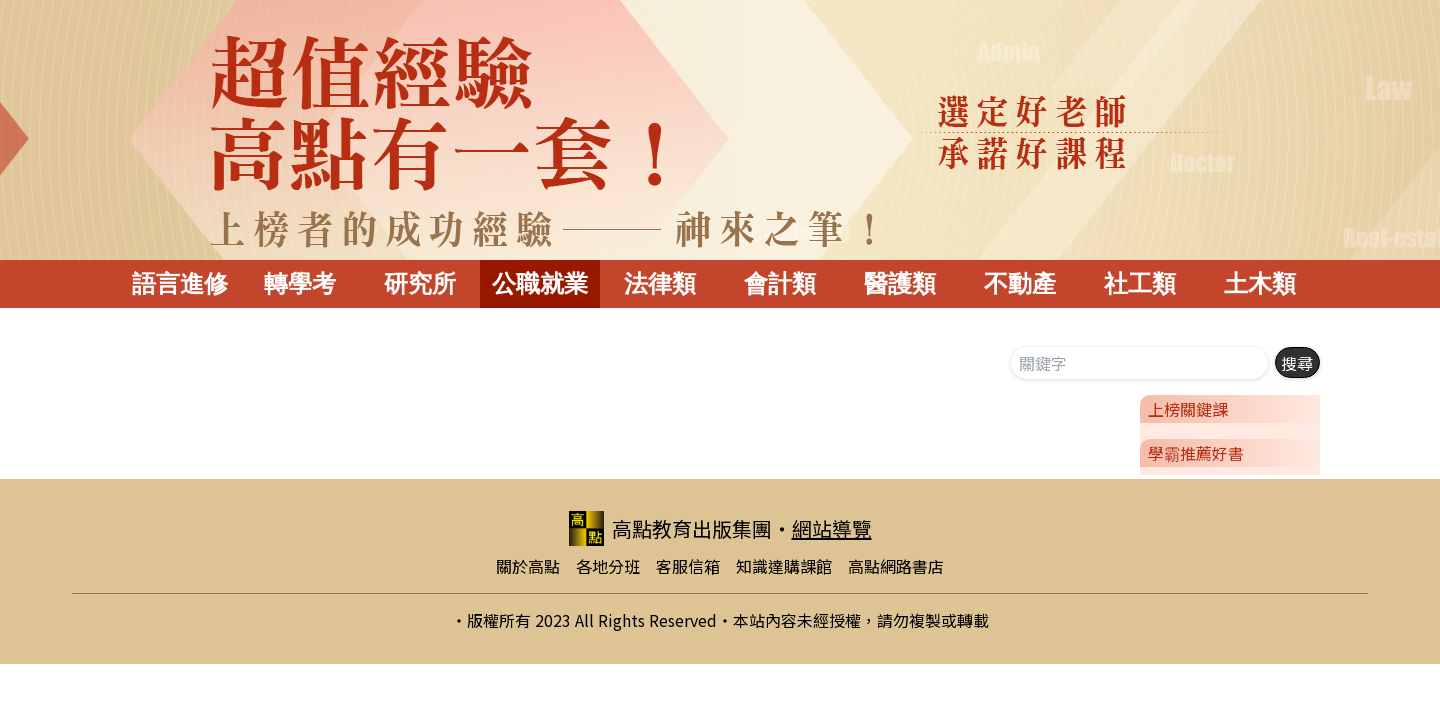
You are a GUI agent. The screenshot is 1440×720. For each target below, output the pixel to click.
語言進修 (180, 283)
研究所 (420, 283)
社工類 (1140, 283)
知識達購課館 (784, 566)
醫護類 (900, 283)
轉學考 (300, 283)
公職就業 (540, 283)
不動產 (1020, 283)
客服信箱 (688, 566)
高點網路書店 (896, 566)
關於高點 (528, 566)
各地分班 (608, 566)
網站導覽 (832, 528)
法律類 (660, 283)
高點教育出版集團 (670, 528)
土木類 (1260, 283)
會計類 (780, 283)
